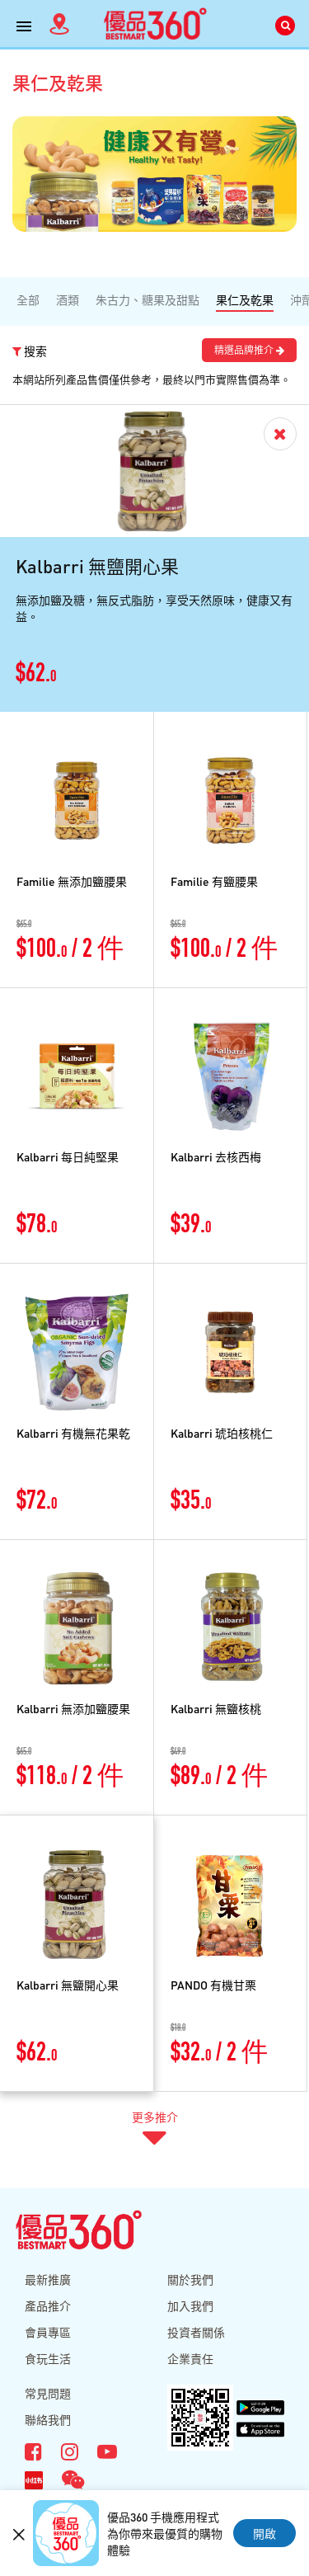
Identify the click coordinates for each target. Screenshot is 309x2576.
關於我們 (190, 2279)
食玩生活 (48, 2358)
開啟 (264, 2533)
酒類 (67, 299)
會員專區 (48, 2331)
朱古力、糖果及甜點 (147, 299)
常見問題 (48, 2392)
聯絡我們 (48, 2419)
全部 (28, 299)
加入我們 (190, 2305)
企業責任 (190, 2358)
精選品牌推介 (249, 350)
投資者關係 (196, 2331)
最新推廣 (48, 2279)
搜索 (29, 350)
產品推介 (48, 2305)
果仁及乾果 (245, 299)
